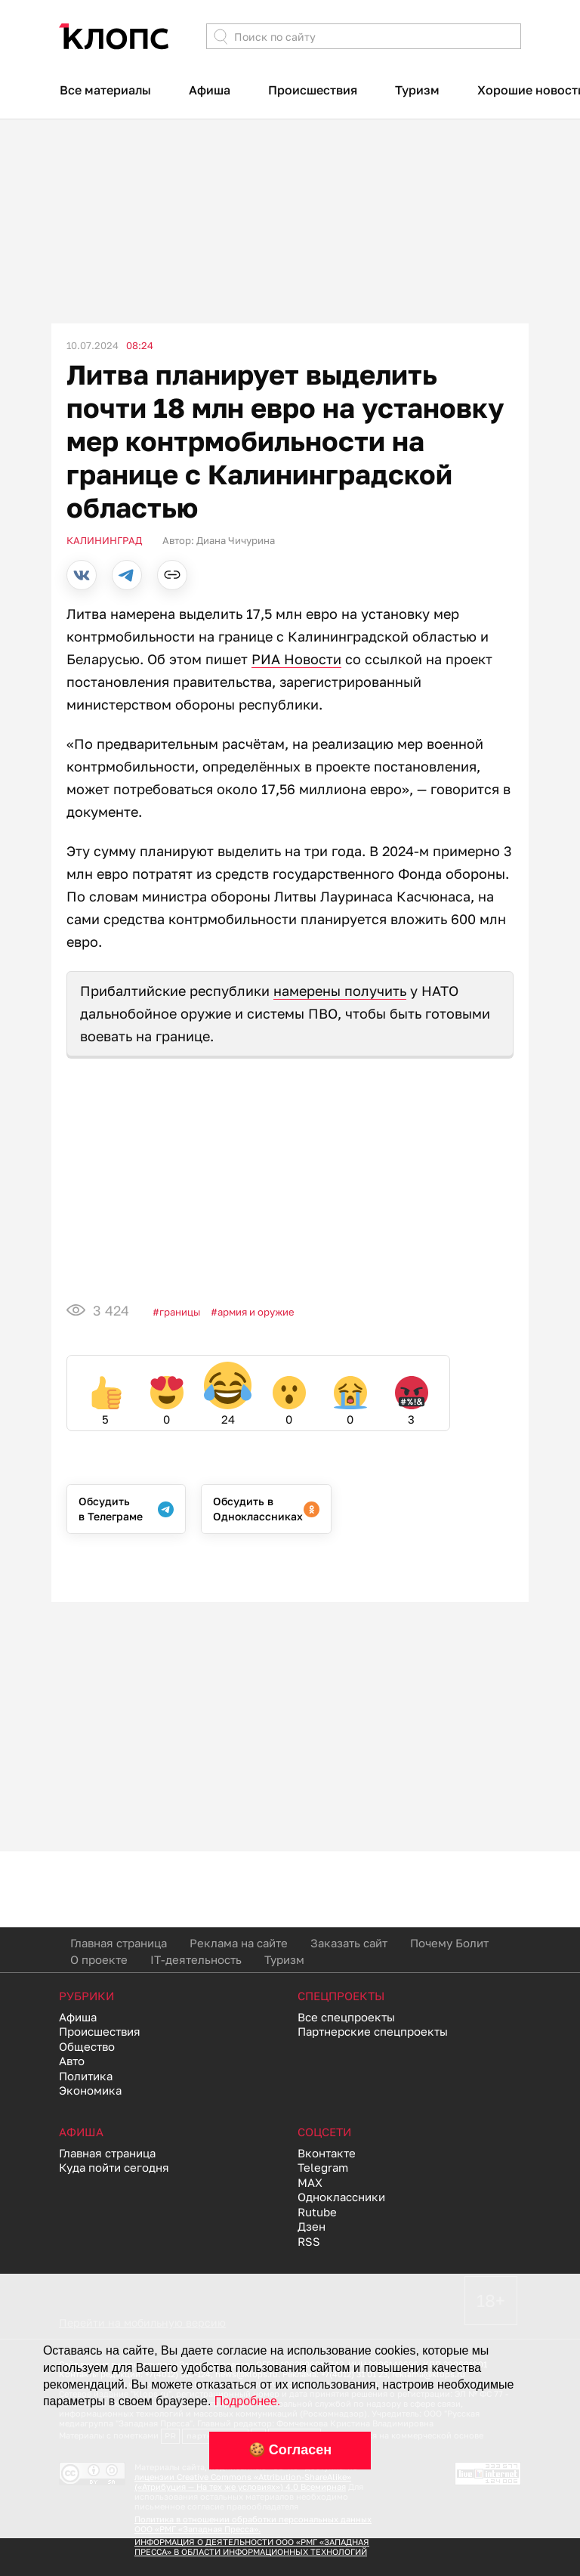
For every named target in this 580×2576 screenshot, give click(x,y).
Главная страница (118, 1943)
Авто (72, 2060)
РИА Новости (296, 659)
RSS (309, 2241)
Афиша (209, 89)
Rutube (317, 2212)
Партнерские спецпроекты (373, 2031)
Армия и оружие (256, 1312)
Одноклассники (341, 2196)
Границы (179, 1312)
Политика (86, 2076)
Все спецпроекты (346, 2017)
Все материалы (105, 89)
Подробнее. (247, 2401)
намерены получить (339, 990)
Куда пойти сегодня (114, 2167)
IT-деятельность (196, 1959)
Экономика (90, 2090)
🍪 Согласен (290, 2449)
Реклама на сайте (239, 1943)
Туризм (417, 89)
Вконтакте (327, 2153)
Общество (87, 2046)
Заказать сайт (348, 1943)
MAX (310, 2182)
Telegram (323, 2167)
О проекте (99, 1959)
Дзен (311, 2226)
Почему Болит (449, 1943)
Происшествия (312, 89)
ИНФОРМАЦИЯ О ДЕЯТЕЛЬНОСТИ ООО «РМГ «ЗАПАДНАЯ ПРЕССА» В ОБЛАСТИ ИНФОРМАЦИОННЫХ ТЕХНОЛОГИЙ (251, 2546)
